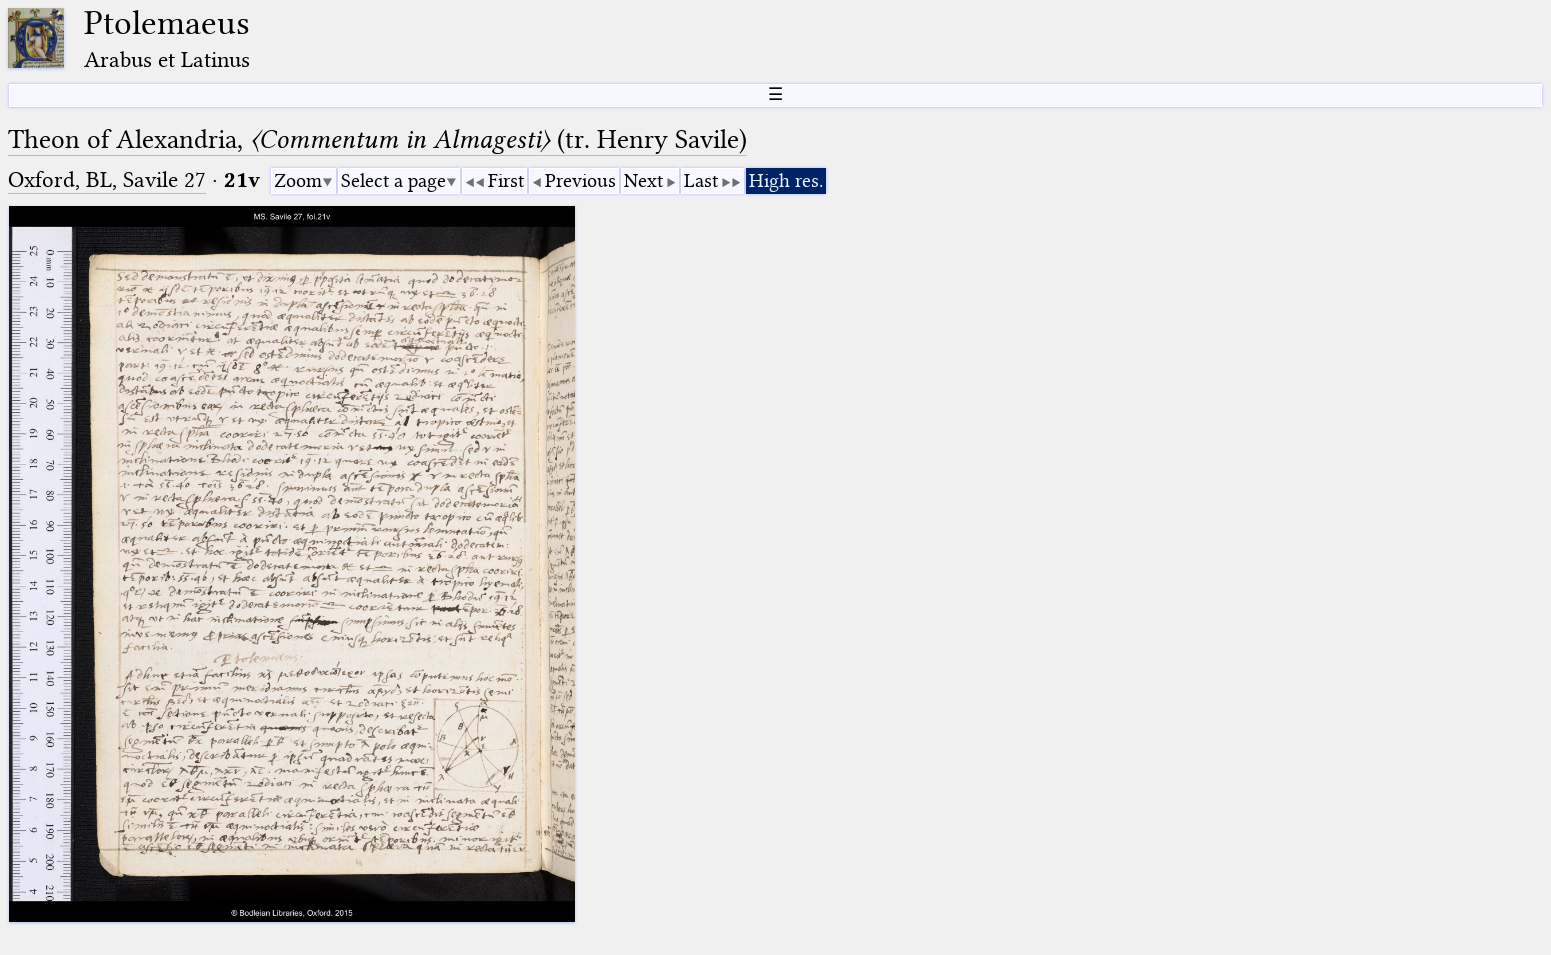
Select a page (393, 180)
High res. (786, 180)
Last (701, 180)
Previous (580, 180)
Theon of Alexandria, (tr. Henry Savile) (377, 139)
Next (643, 180)
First (506, 180)
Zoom (298, 180)
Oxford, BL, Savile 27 (107, 179)
